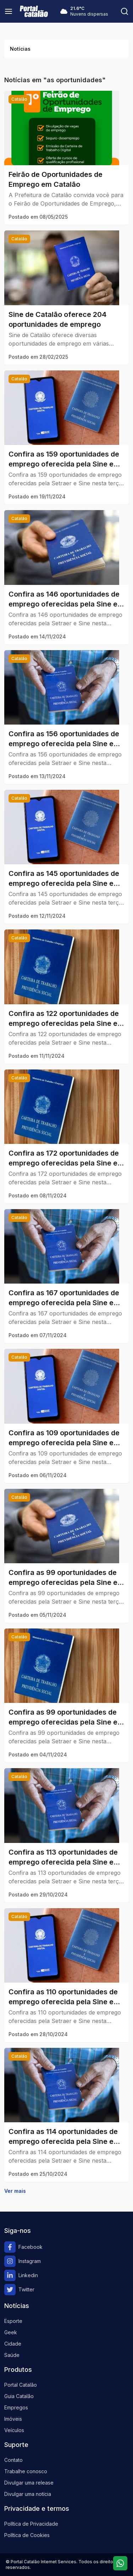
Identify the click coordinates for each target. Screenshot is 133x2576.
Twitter (19, 2289)
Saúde (12, 2355)
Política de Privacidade (31, 2524)
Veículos (14, 2430)
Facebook (23, 2247)
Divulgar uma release (29, 2483)
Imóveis (13, 2419)
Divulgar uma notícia (27, 2494)
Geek (10, 2332)
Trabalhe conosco (25, 2471)
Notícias (20, 49)
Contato (13, 2460)
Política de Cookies (27, 2535)
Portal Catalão (20, 2385)
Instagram (22, 2261)
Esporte (13, 2321)
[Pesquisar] (124, 11)
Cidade (12, 2344)
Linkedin (21, 2275)
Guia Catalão (19, 2396)
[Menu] (8, 11)
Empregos (16, 2407)
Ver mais (15, 2191)
